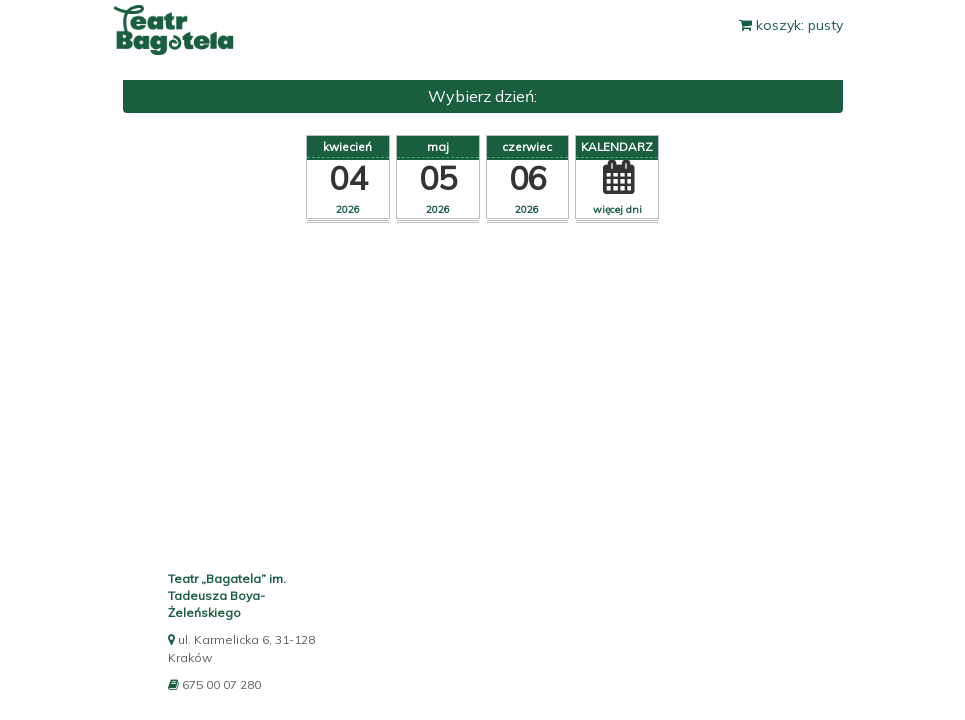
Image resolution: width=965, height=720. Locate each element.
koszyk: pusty (791, 25)
